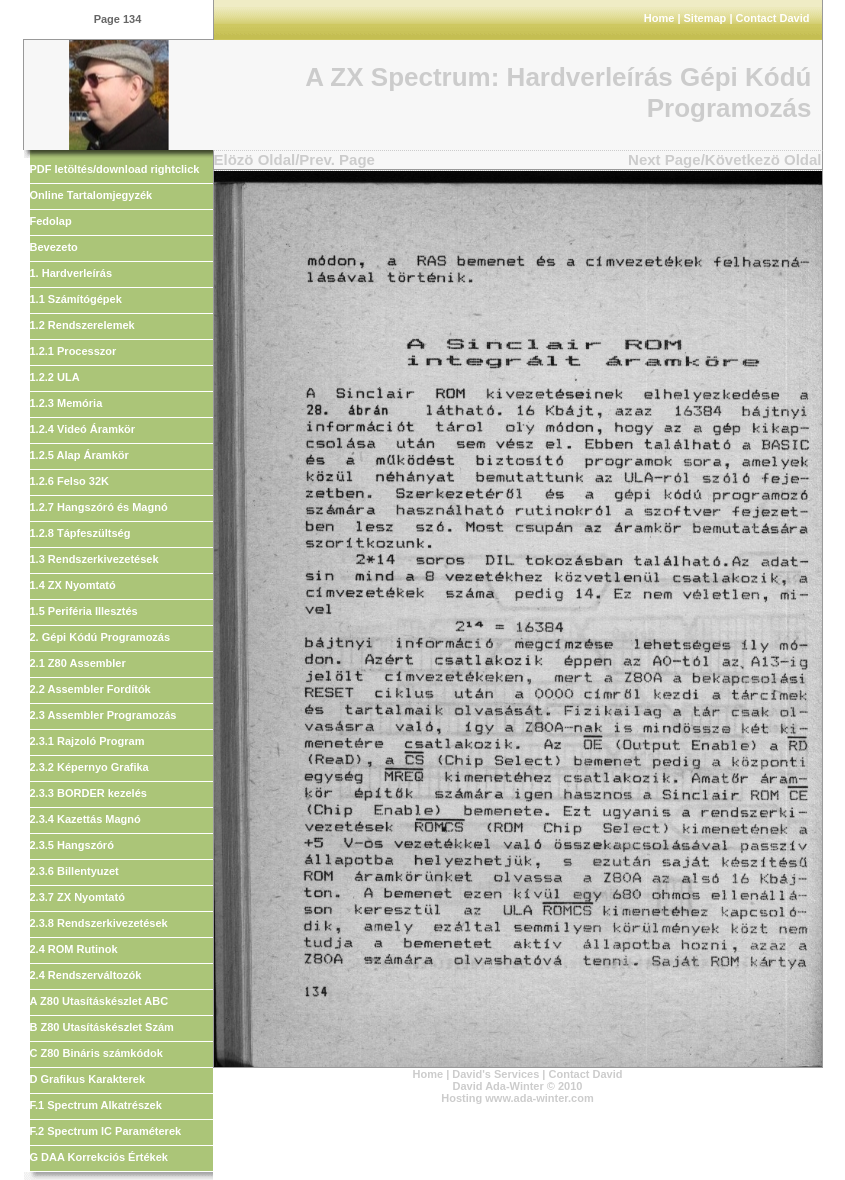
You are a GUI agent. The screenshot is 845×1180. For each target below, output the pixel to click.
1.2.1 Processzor (73, 351)
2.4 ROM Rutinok (74, 949)
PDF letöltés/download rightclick (115, 169)
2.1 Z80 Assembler (78, 663)
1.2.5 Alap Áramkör (79, 455)
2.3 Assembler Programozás (103, 715)
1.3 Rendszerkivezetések (94, 559)
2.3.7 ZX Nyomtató (77, 897)
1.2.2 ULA (55, 377)
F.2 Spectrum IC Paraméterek (106, 1131)
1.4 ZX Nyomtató (73, 585)
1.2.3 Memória (66, 403)
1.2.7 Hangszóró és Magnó (99, 507)
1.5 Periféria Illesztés (84, 611)
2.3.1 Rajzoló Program (87, 741)
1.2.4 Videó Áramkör (83, 429)
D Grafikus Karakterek (88, 1079)
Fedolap (51, 221)
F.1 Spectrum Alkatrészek (96, 1105)
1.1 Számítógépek (76, 299)
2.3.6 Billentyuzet (74, 871)
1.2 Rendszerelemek (82, 325)
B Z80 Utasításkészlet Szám (102, 1027)
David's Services (495, 1074)
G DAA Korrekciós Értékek (99, 1157)
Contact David (773, 18)
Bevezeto (54, 247)
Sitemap (705, 18)
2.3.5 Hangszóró (72, 845)
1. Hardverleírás (71, 273)
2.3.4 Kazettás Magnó (85, 819)
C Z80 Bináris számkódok (96, 1053)
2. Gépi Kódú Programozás (100, 637)
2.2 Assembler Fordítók (90, 689)
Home (659, 18)
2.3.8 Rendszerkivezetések (99, 923)
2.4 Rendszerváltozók (86, 975)
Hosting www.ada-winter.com (517, 1098)
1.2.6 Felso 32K (70, 481)
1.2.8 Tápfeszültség (80, 533)
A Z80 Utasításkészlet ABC (99, 1001)
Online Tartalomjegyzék (91, 195)
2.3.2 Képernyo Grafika (89, 767)
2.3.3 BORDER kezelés (88, 793)
